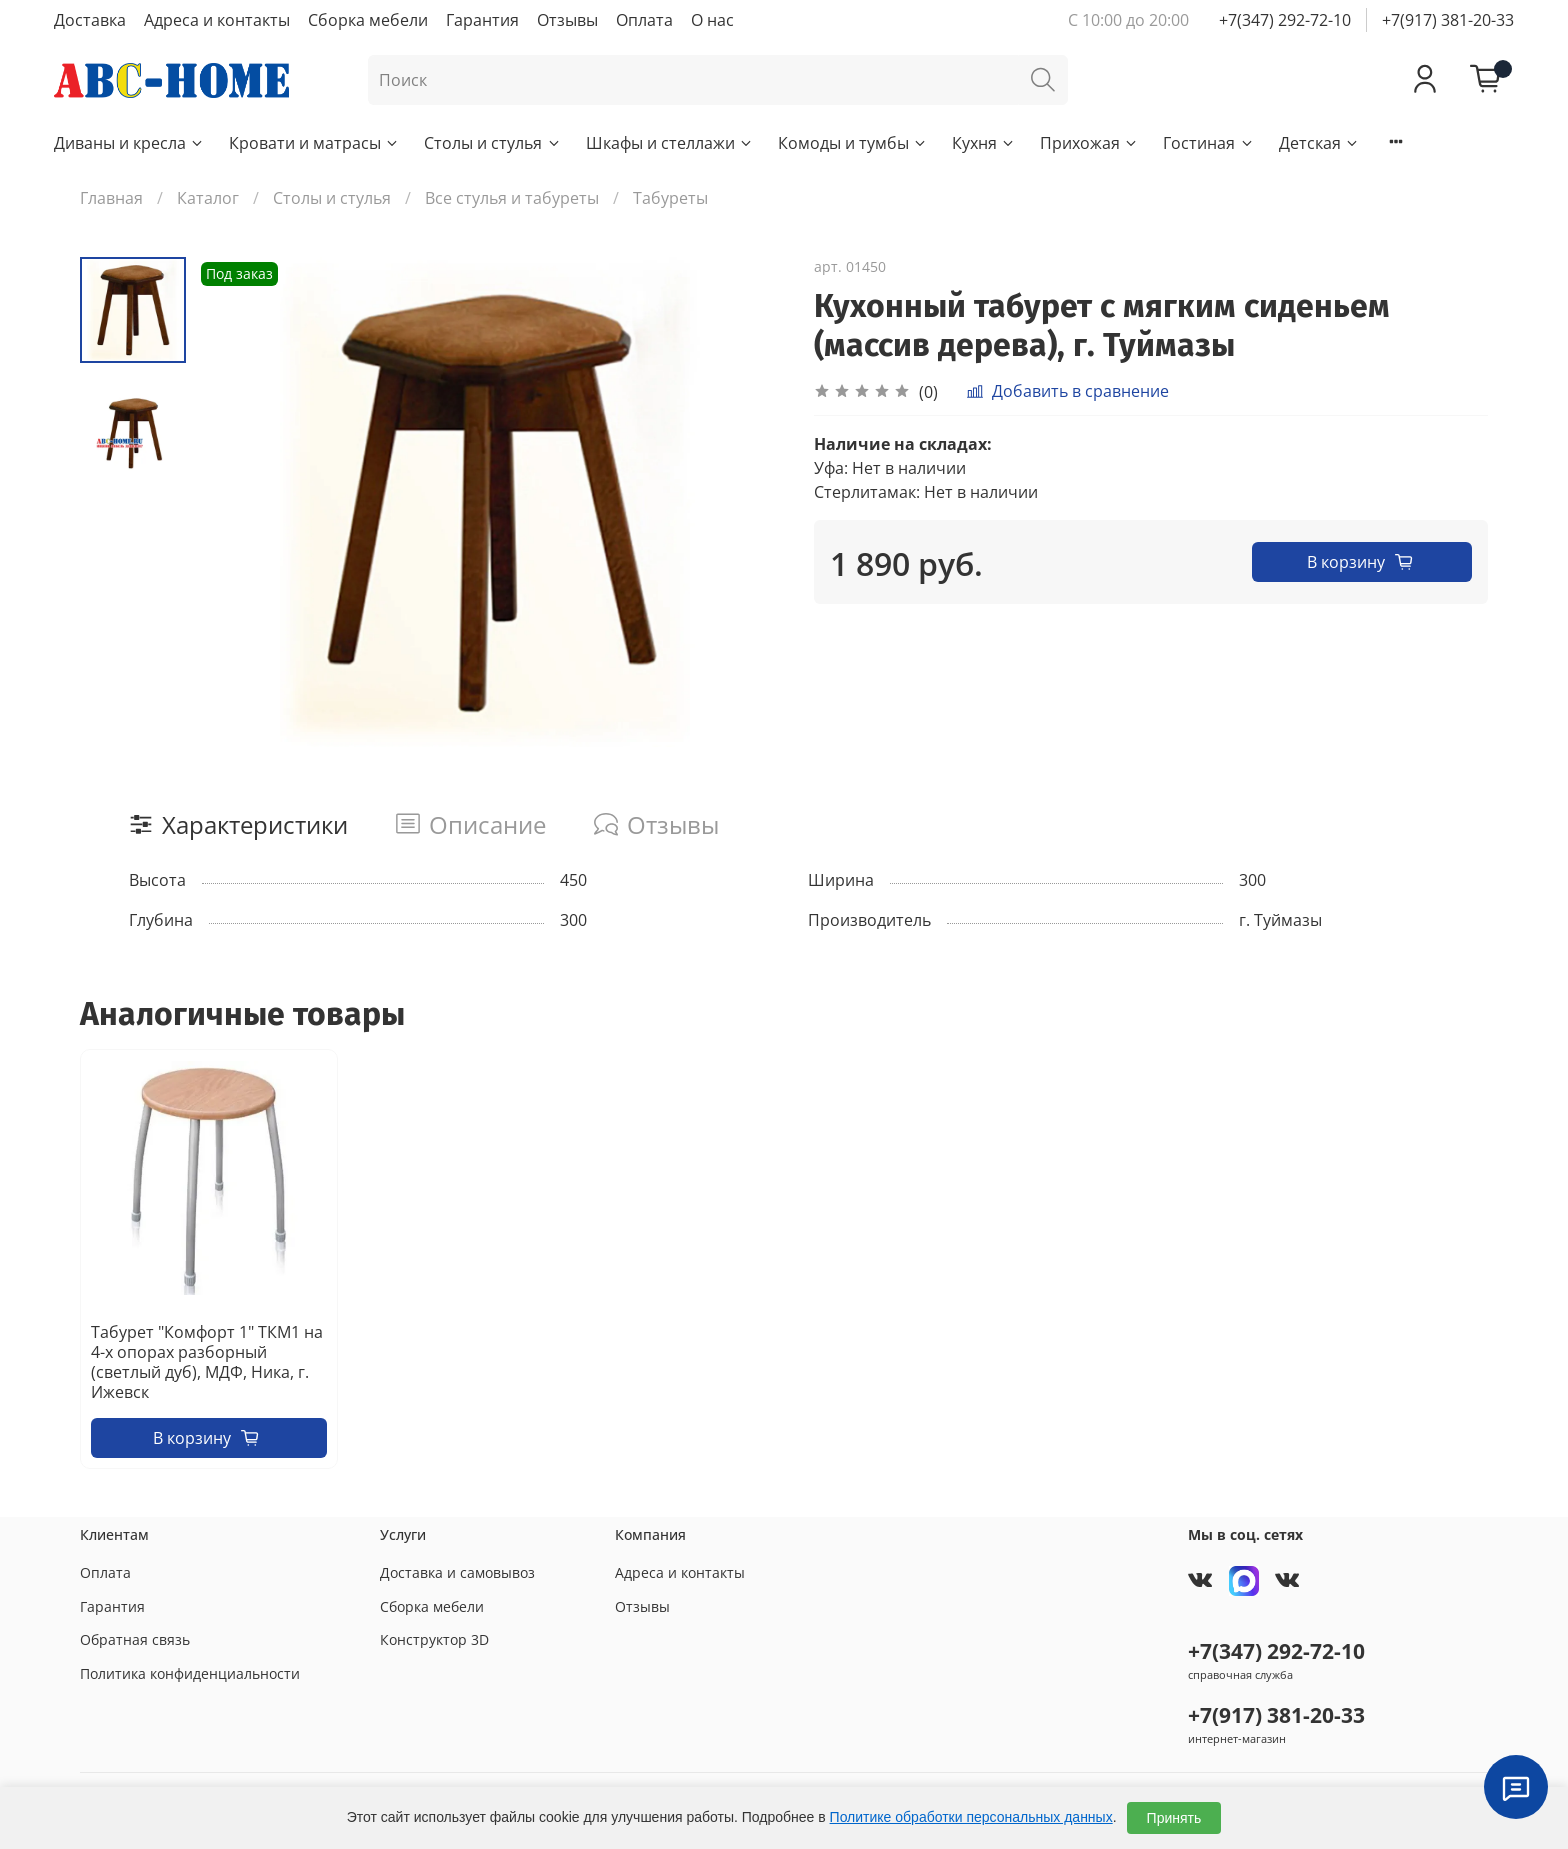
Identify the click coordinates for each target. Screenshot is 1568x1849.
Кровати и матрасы (314, 143)
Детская (1319, 143)
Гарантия (482, 20)
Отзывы (567, 20)
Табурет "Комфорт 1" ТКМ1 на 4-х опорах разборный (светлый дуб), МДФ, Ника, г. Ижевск (207, 1362)
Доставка (90, 20)
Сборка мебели (368, 20)
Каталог (208, 198)
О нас (712, 20)
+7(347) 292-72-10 (1285, 20)
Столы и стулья (492, 143)
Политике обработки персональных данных (971, 1817)
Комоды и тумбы (853, 143)
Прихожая (1089, 143)
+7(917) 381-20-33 (1448, 20)
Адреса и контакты (217, 20)
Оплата (644, 20)
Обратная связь (135, 1639)
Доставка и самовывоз (457, 1572)
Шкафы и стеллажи (670, 143)
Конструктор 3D (434, 1639)
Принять (1174, 1818)
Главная (111, 198)
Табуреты (670, 198)
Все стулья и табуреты (512, 198)
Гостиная (1208, 143)
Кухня (984, 143)
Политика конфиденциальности (190, 1673)
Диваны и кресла (129, 143)
